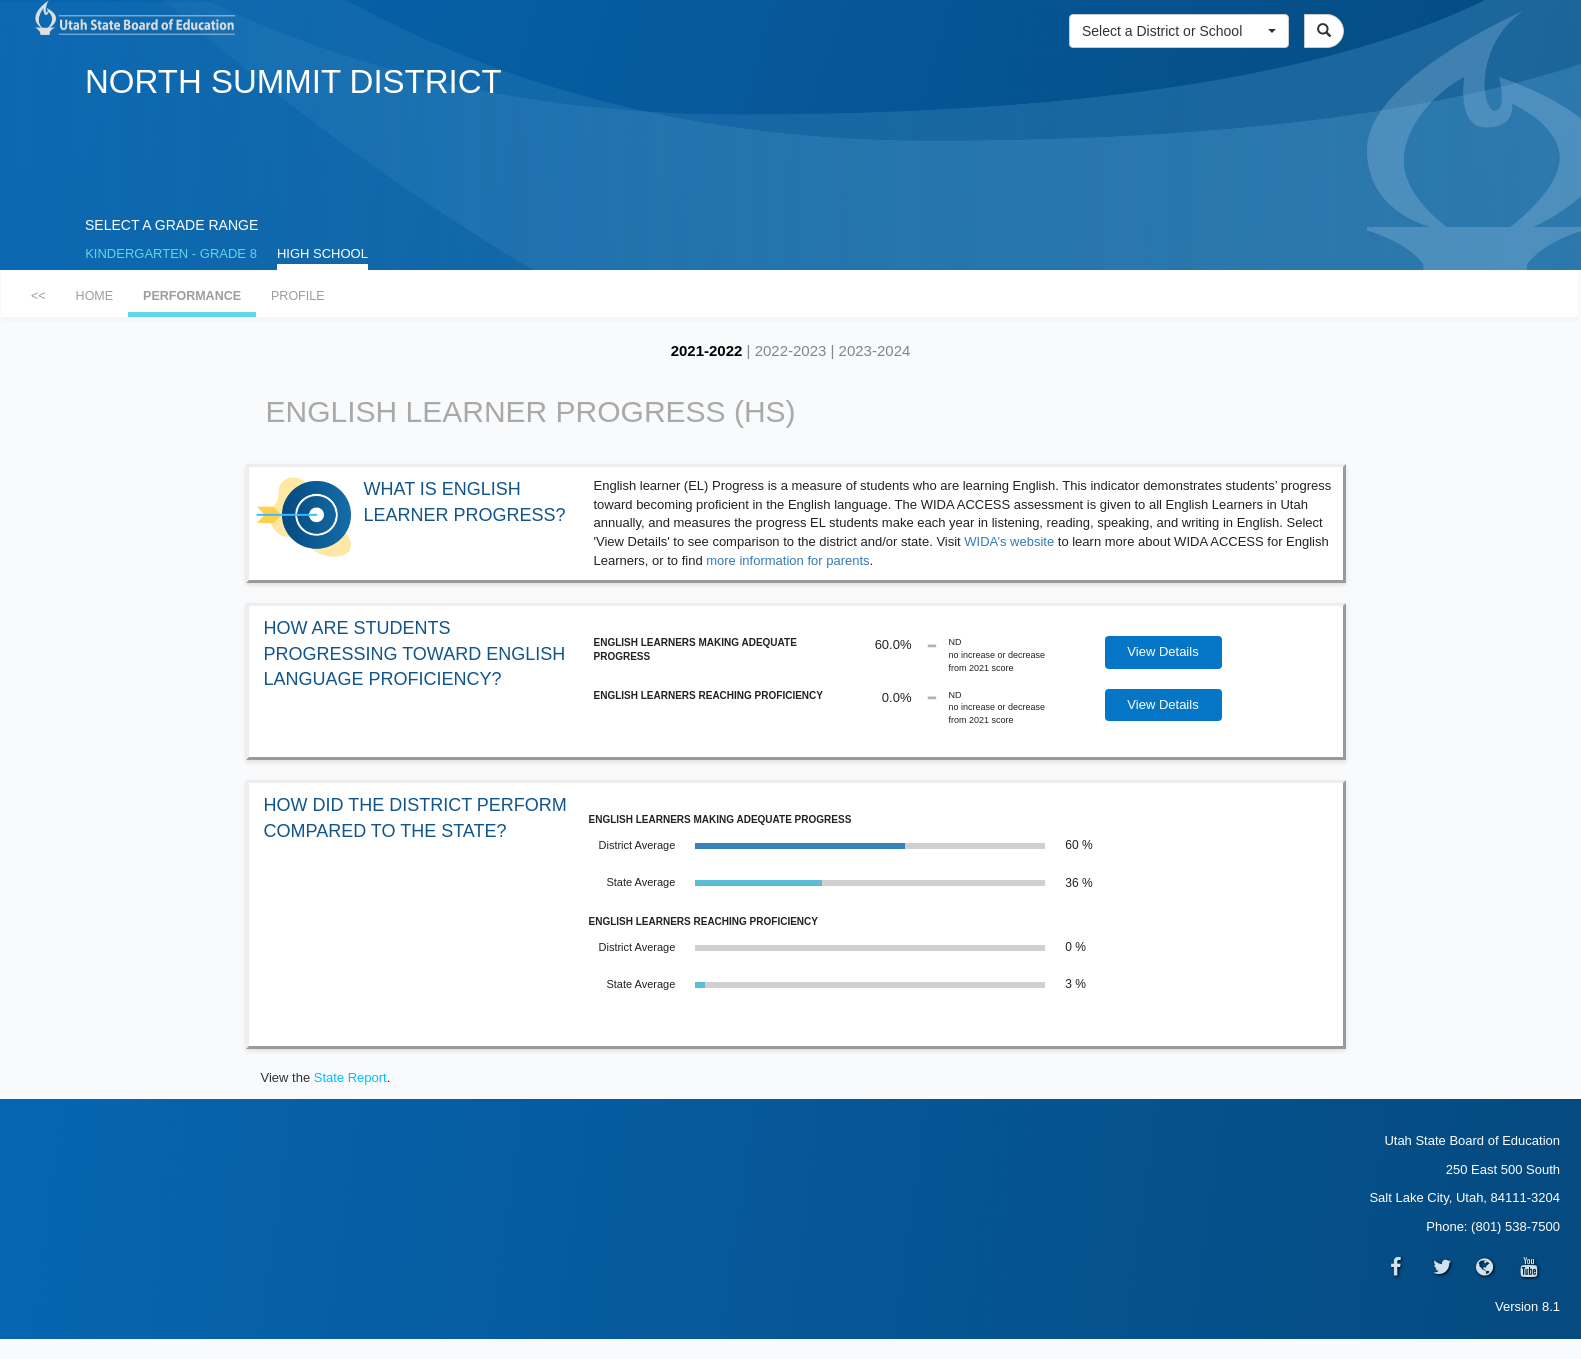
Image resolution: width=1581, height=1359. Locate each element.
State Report (350, 1077)
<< (38, 296)
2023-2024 (875, 350)
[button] (1179, 31)
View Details (1162, 651)
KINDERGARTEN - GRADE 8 (171, 253)
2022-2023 (791, 350)
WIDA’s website (1010, 541)
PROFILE (298, 296)
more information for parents (787, 560)
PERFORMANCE (192, 296)
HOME (95, 296)
